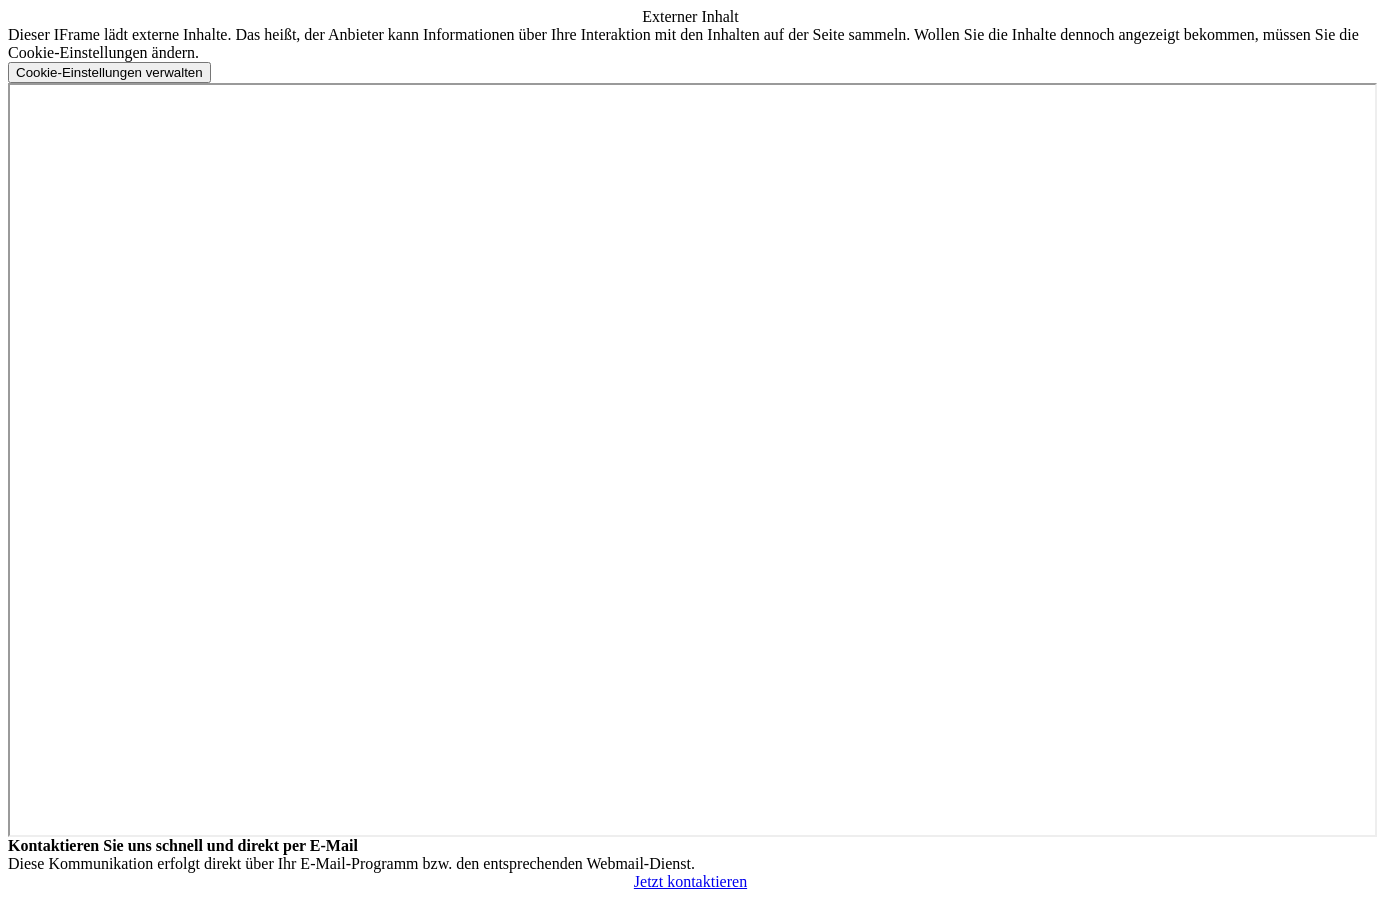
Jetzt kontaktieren (690, 881)
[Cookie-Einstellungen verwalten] (109, 72)
